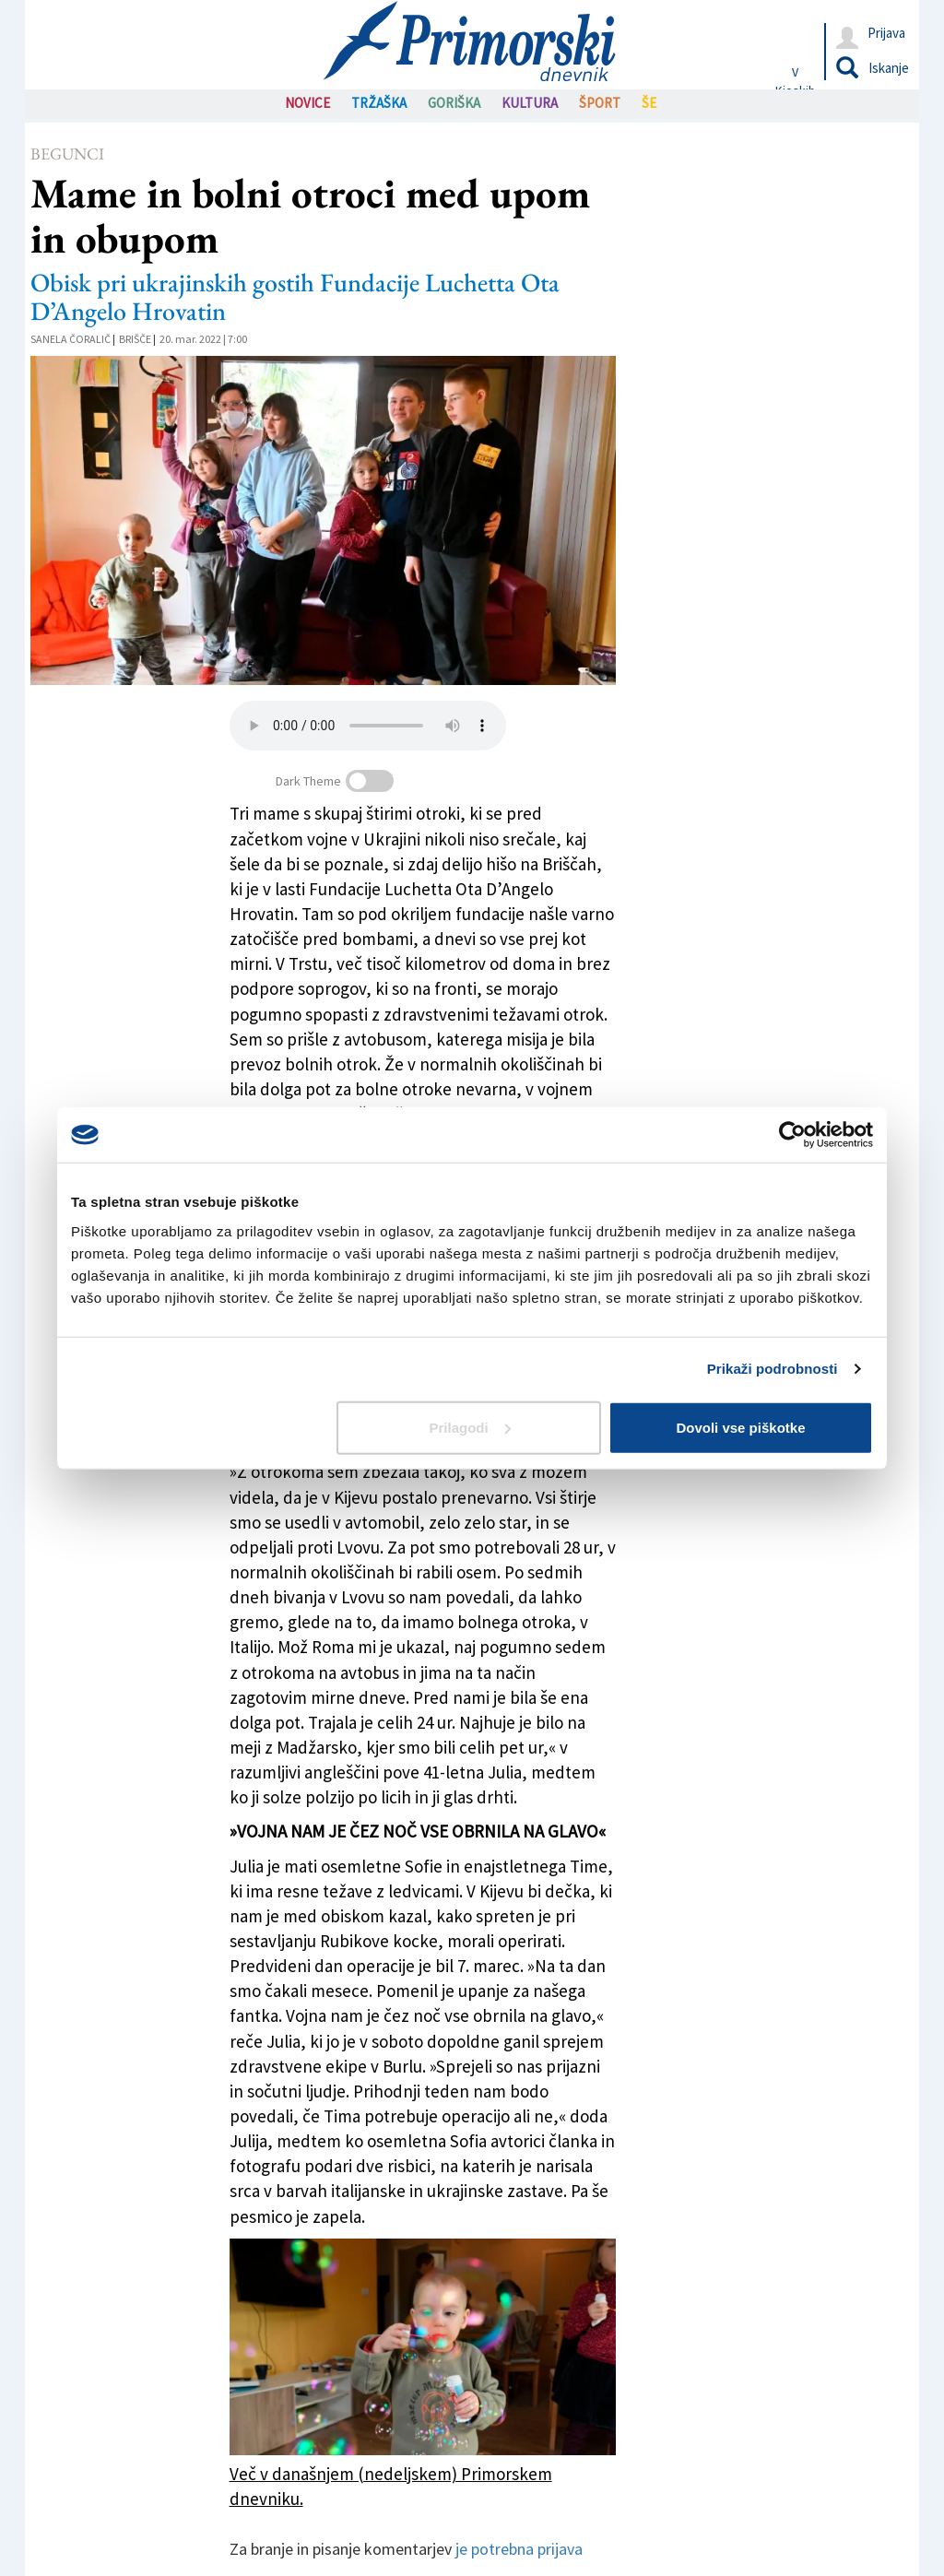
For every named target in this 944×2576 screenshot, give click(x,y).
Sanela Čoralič (70, 339)
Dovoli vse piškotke (740, 1427)
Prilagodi (470, 1427)
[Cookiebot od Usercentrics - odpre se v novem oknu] (792, 1135)
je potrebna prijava (519, 2548)
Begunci (67, 153)
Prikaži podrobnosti (772, 1369)
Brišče (135, 339)
